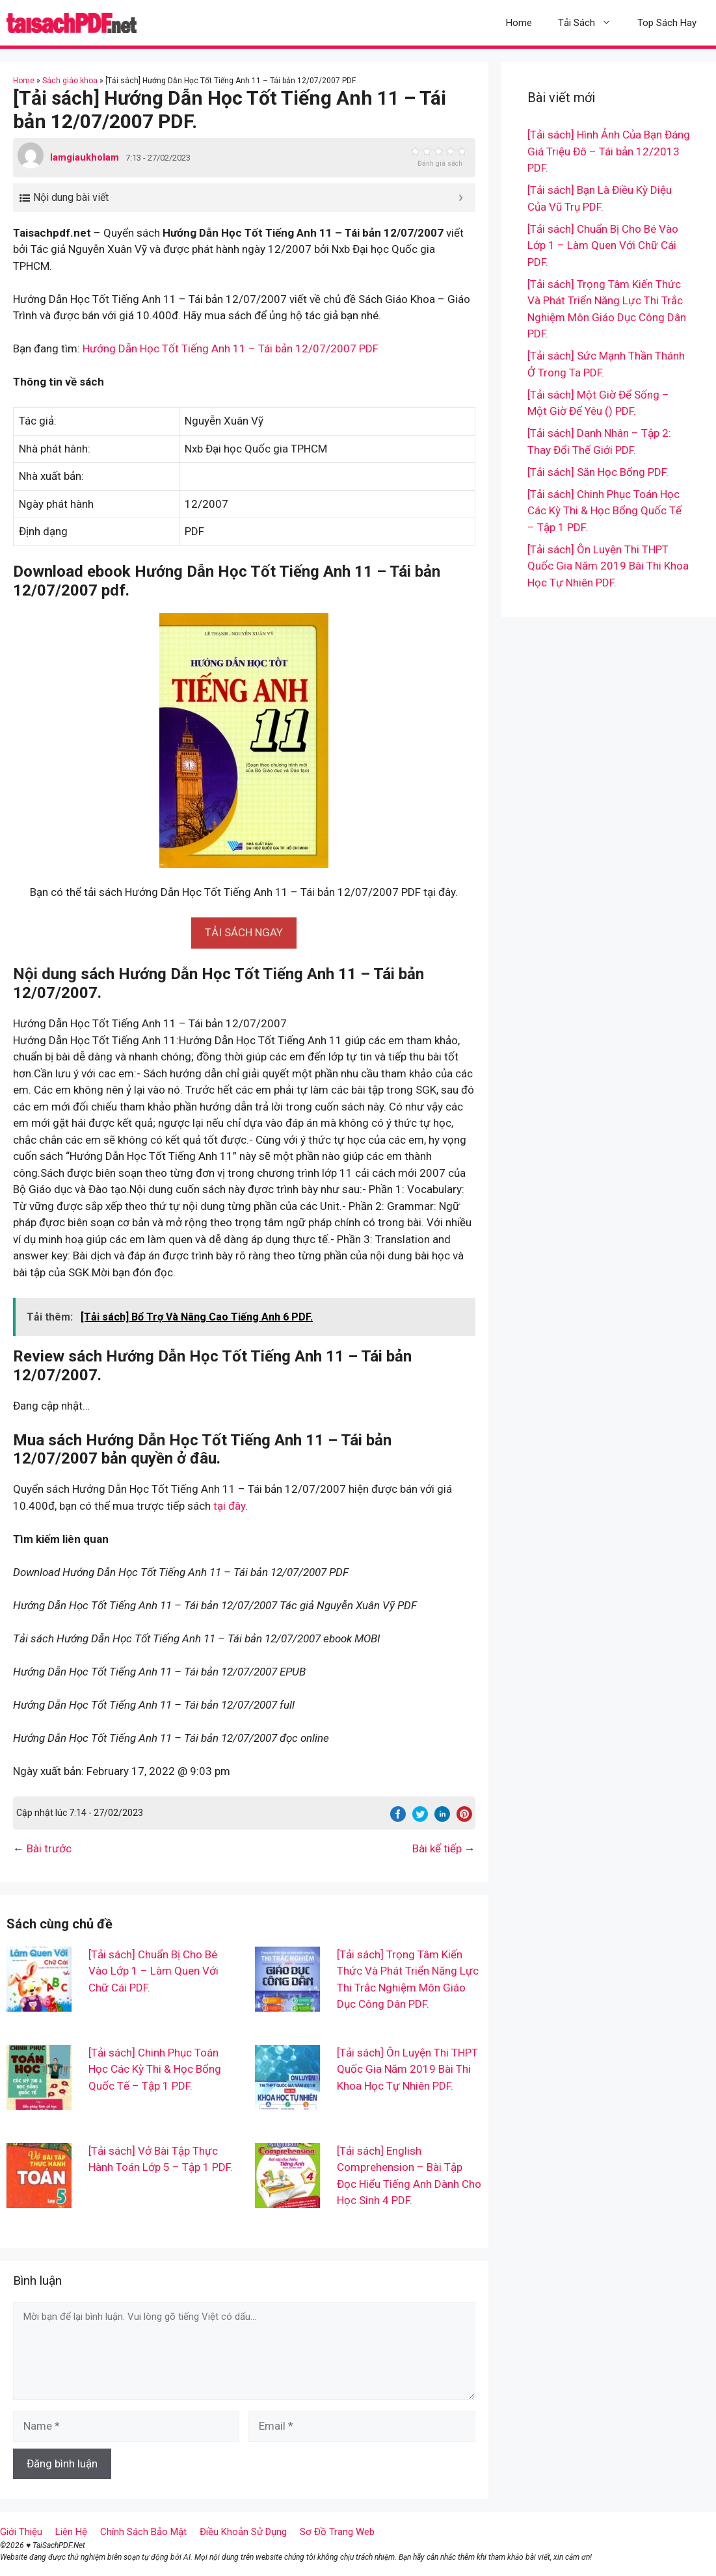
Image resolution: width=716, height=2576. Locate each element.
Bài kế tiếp (437, 1848)
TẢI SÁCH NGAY (244, 932)
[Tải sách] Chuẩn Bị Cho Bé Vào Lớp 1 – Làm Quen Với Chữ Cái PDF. (153, 1971)
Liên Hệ (71, 2532)
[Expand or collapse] (461, 197)
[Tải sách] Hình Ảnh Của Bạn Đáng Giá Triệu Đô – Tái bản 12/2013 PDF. (608, 151)
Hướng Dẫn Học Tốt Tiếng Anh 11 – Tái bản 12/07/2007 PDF (230, 348)
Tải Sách (591, 23)
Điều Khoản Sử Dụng (243, 2532)
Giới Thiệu (21, 2532)
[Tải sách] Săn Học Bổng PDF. (598, 472)
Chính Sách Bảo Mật (143, 2532)
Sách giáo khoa (70, 80)
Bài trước (49, 1848)
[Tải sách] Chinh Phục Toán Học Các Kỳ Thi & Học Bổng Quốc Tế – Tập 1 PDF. (154, 2069)
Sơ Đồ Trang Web (337, 2532)
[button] (244, 932)
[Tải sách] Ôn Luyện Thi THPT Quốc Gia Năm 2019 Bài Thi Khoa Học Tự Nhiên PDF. (407, 2069)
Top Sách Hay (666, 23)
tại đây (229, 1505)
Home (519, 23)
